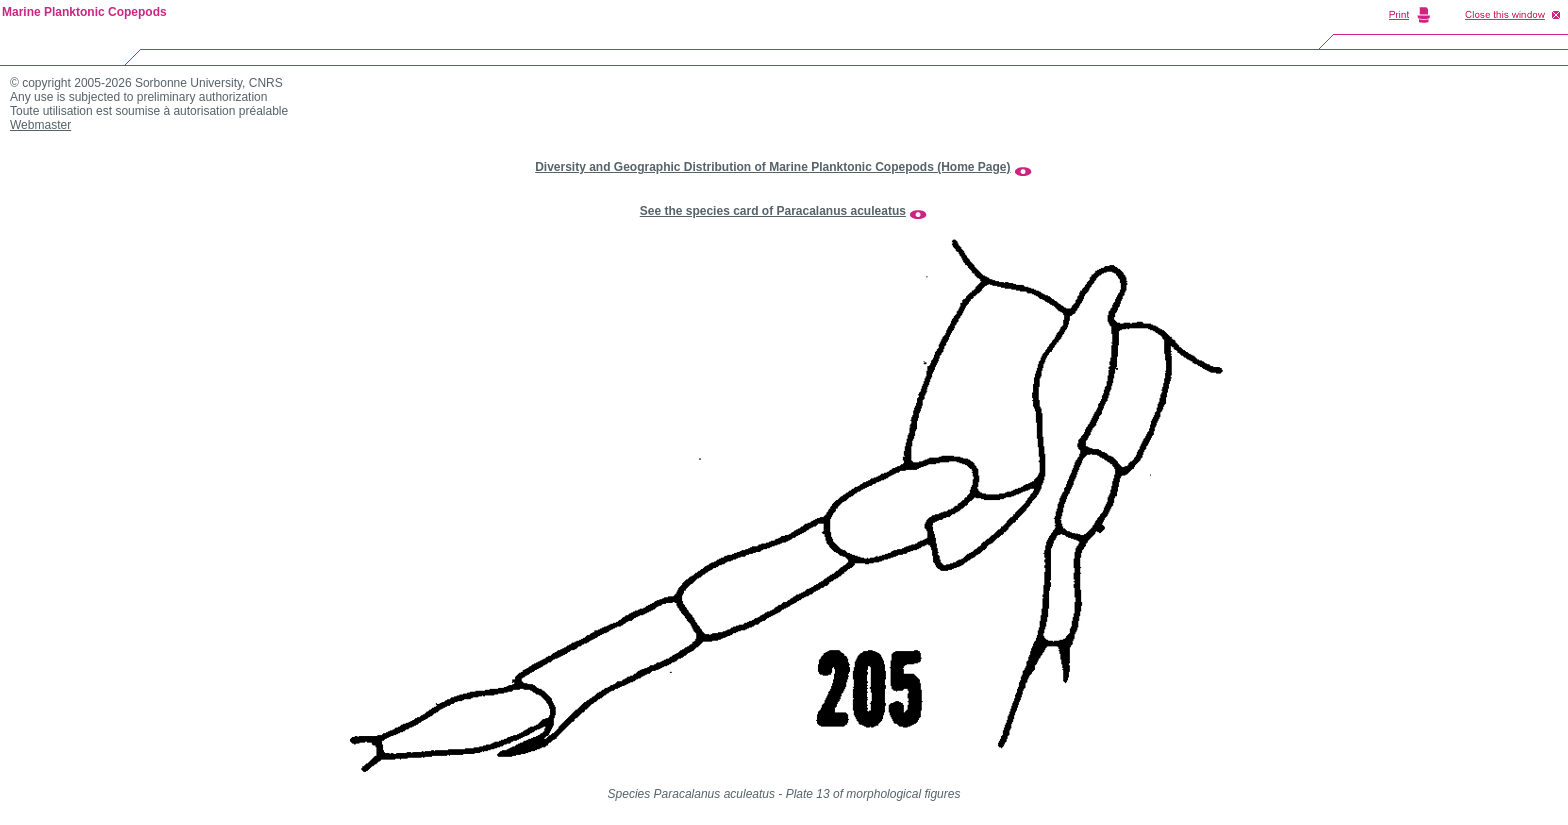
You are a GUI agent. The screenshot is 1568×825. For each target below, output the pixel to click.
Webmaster (40, 125)
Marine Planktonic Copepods (84, 12)
